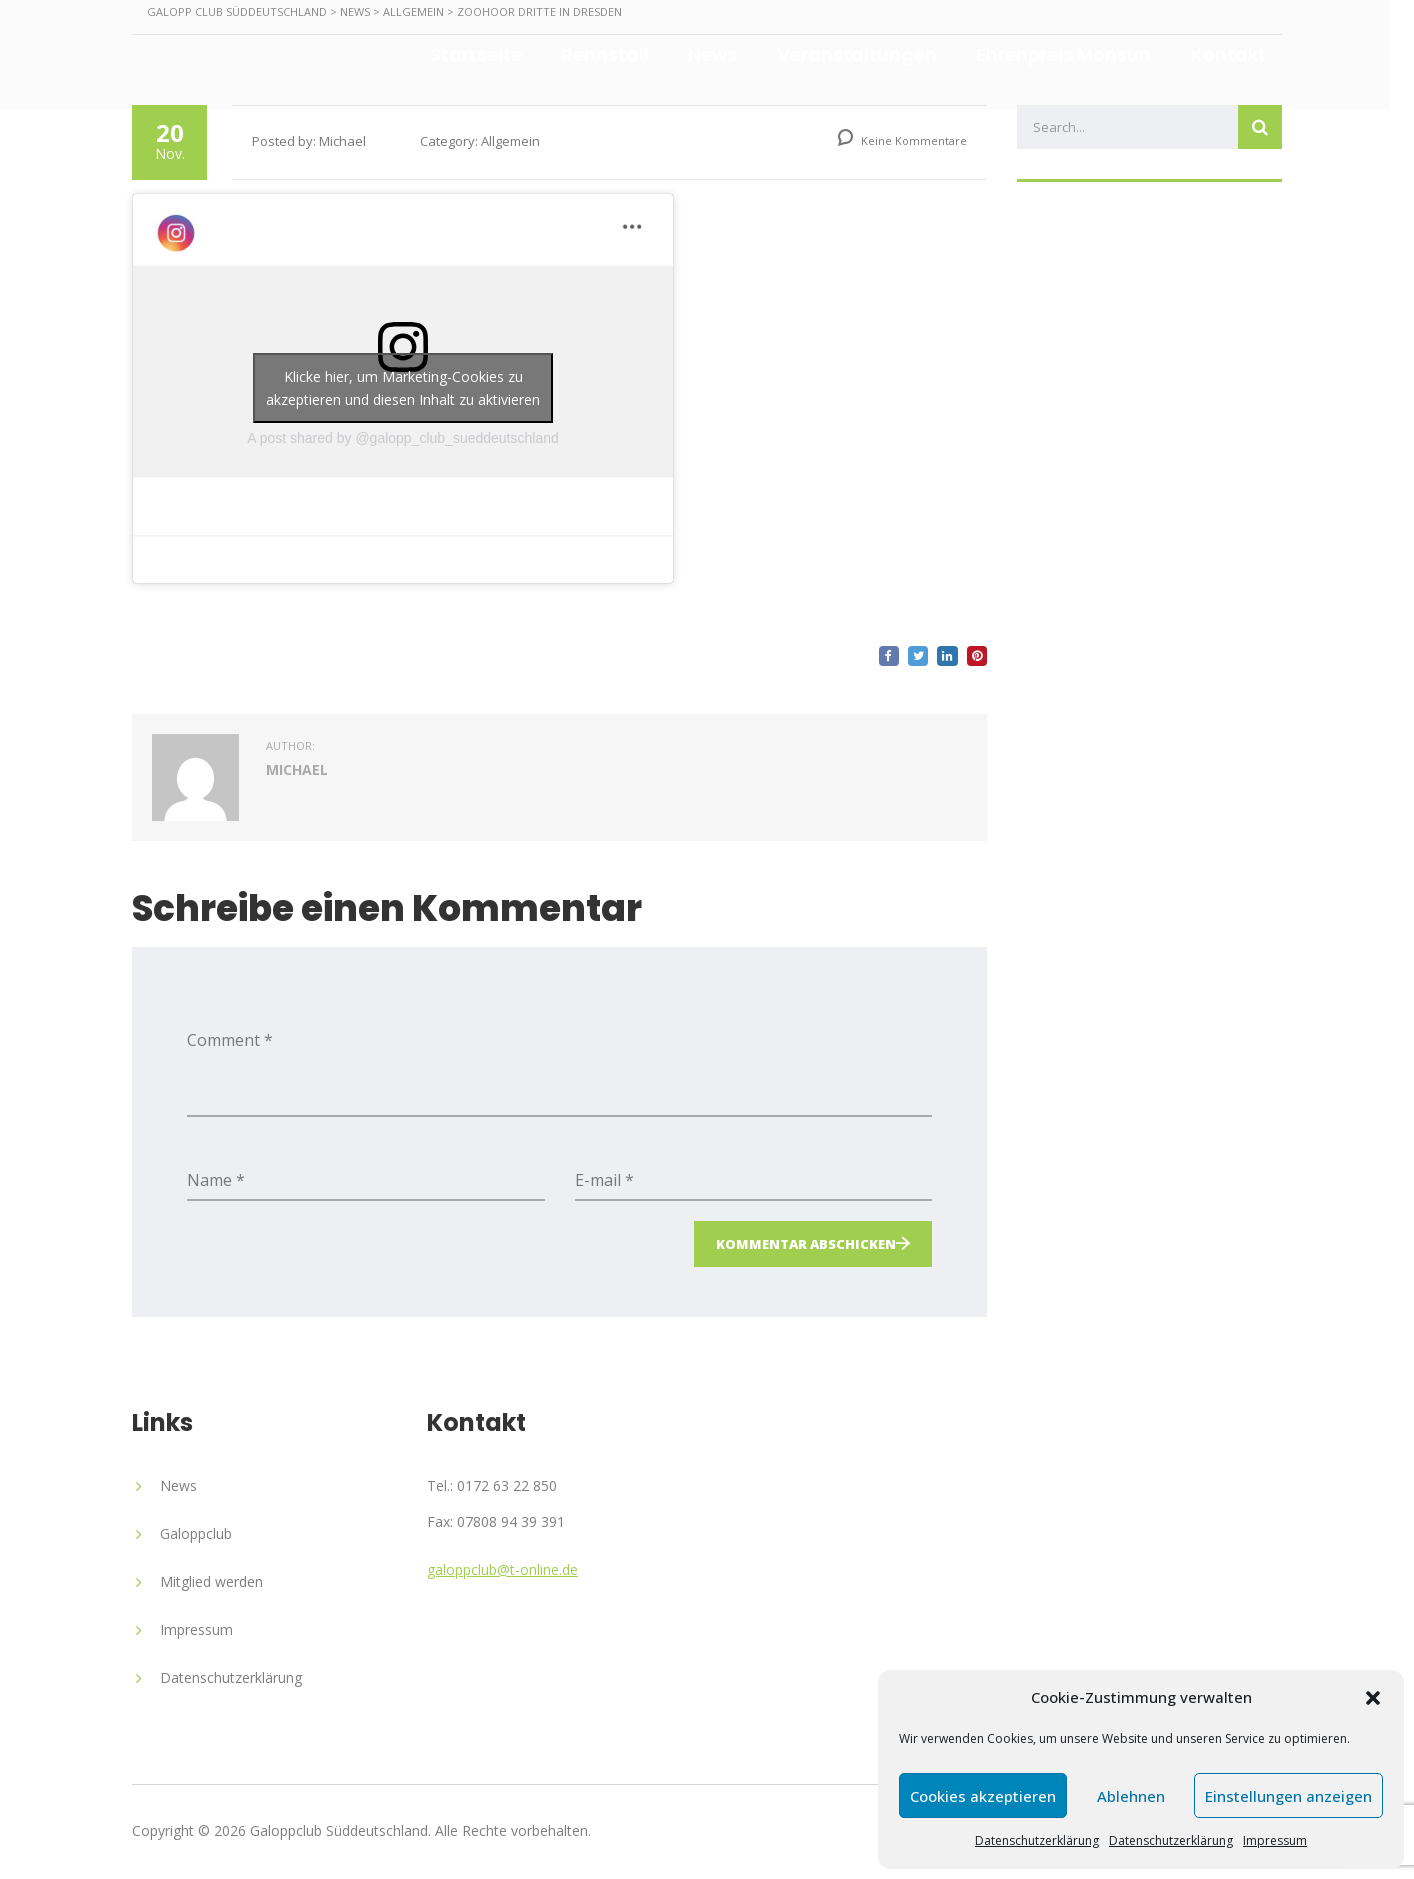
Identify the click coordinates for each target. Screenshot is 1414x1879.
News (722, 54)
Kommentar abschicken (806, 1244)
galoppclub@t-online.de (502, 1569)
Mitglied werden (211, 1581)
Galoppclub (196, 1533)
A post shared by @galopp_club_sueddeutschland (403, 438)
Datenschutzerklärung (1037, 1840)
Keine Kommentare (902, 140)
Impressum (1275, 1840)
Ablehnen (1131, 1796)
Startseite (485, 54)
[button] (1373, 1698)
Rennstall (614, 54)
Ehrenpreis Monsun (1074, 54)
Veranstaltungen (867, 54)
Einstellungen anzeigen (1288, 1796)
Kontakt (1239, 54)
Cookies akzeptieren (983, 1796)
